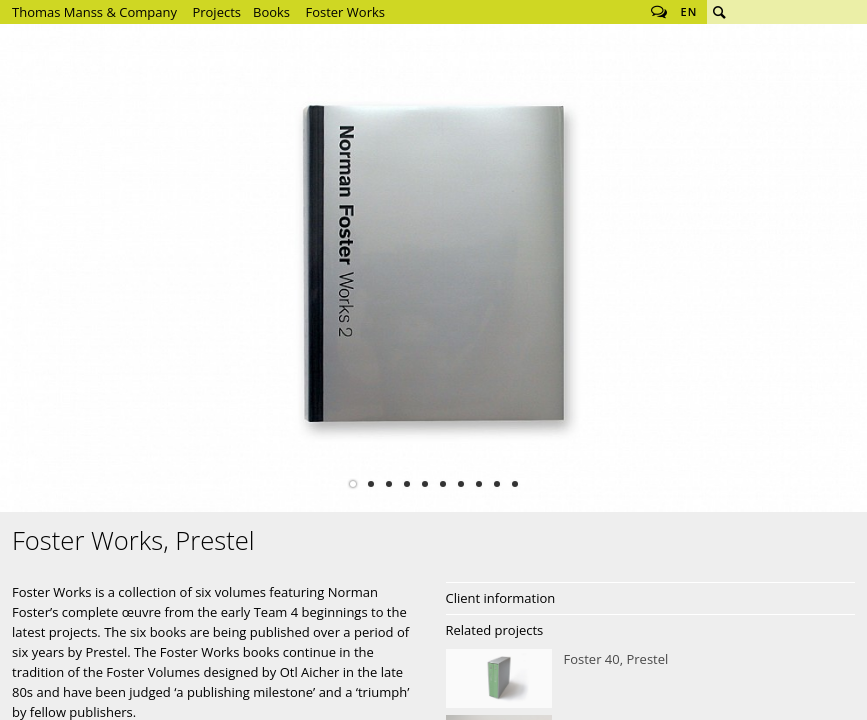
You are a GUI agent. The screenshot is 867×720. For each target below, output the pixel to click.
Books (271, 12)
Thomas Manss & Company (94, 12)
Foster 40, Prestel (651, 679)
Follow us (659, 12)
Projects (216, 12)
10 (515, 484)
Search (719, 12)
